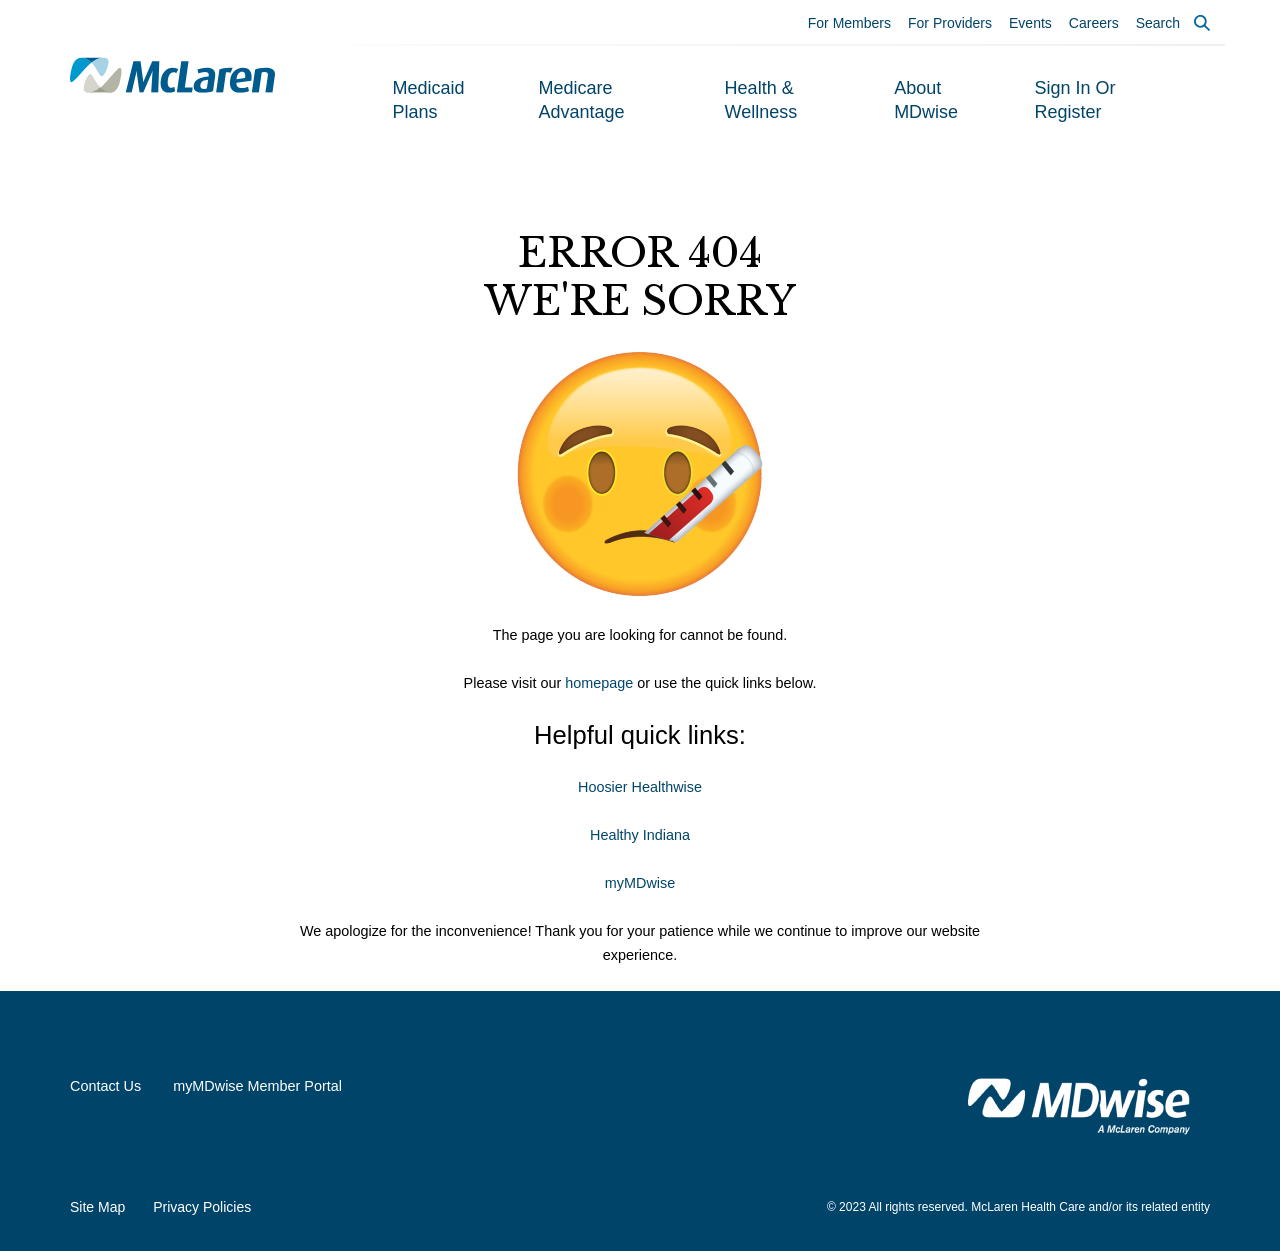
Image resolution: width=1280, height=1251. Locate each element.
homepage (599, 683)
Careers (1094, 23)
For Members (849, 23)
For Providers (950, 23)
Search (1158, 23)
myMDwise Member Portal (257, 1086)
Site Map (97, 1207)
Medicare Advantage (582, 100)
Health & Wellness (761, 100)
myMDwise (640, 883)
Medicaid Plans (429, 100)
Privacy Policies (202, 1207)
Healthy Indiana (640, 835)
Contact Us (105, 1086)
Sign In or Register (1074, 100)
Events (1030, 23)
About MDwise (926, 100)
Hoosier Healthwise (640, 787)
